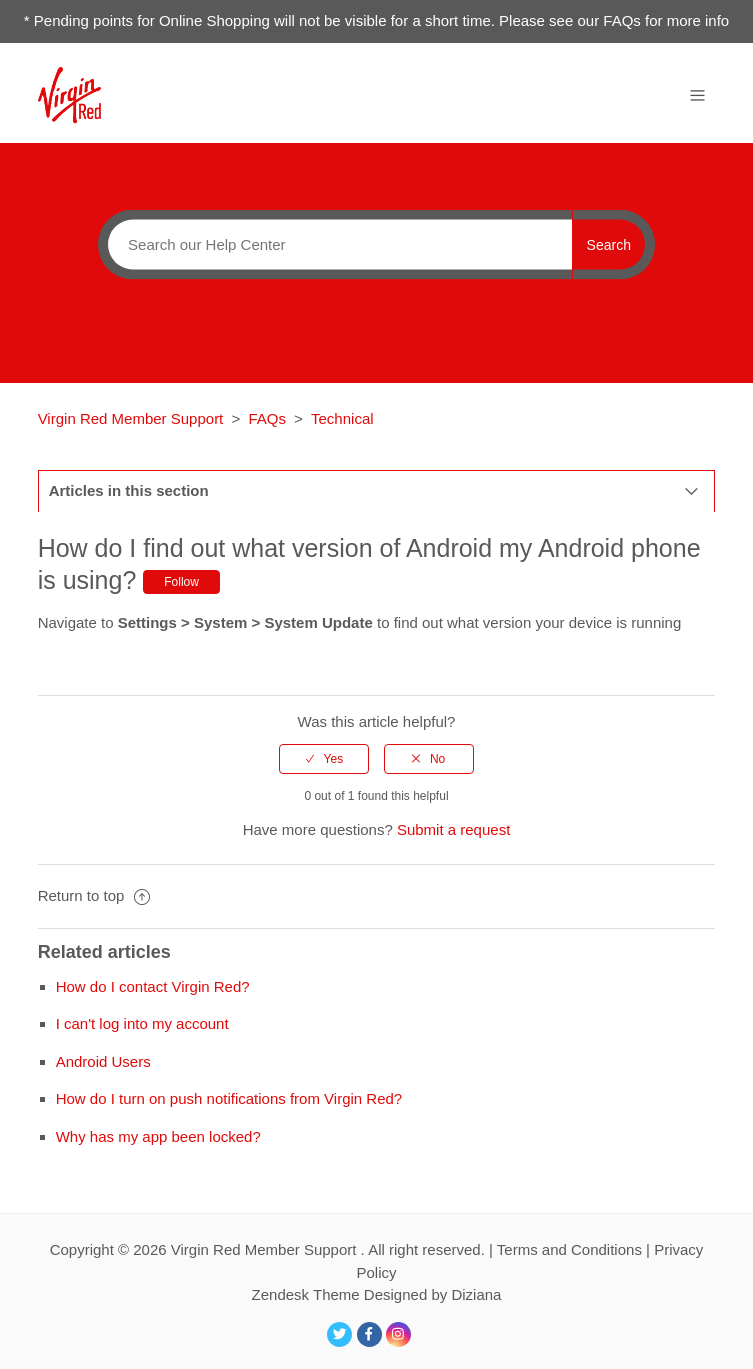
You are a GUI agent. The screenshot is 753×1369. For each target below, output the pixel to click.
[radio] (324, 759)
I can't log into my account (142, 1023)
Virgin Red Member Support (133, 418)
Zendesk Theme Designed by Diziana (377, 1294)
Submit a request (453, 829)
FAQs (267, 418)
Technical (342, 418)
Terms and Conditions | (575, 1249)
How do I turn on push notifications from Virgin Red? (229, 1098)
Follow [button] (181, 582)
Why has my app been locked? (158, 1136)
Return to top (94, 895)
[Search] (335, 244)
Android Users (103, 1061)
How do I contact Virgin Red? (153, 986)
